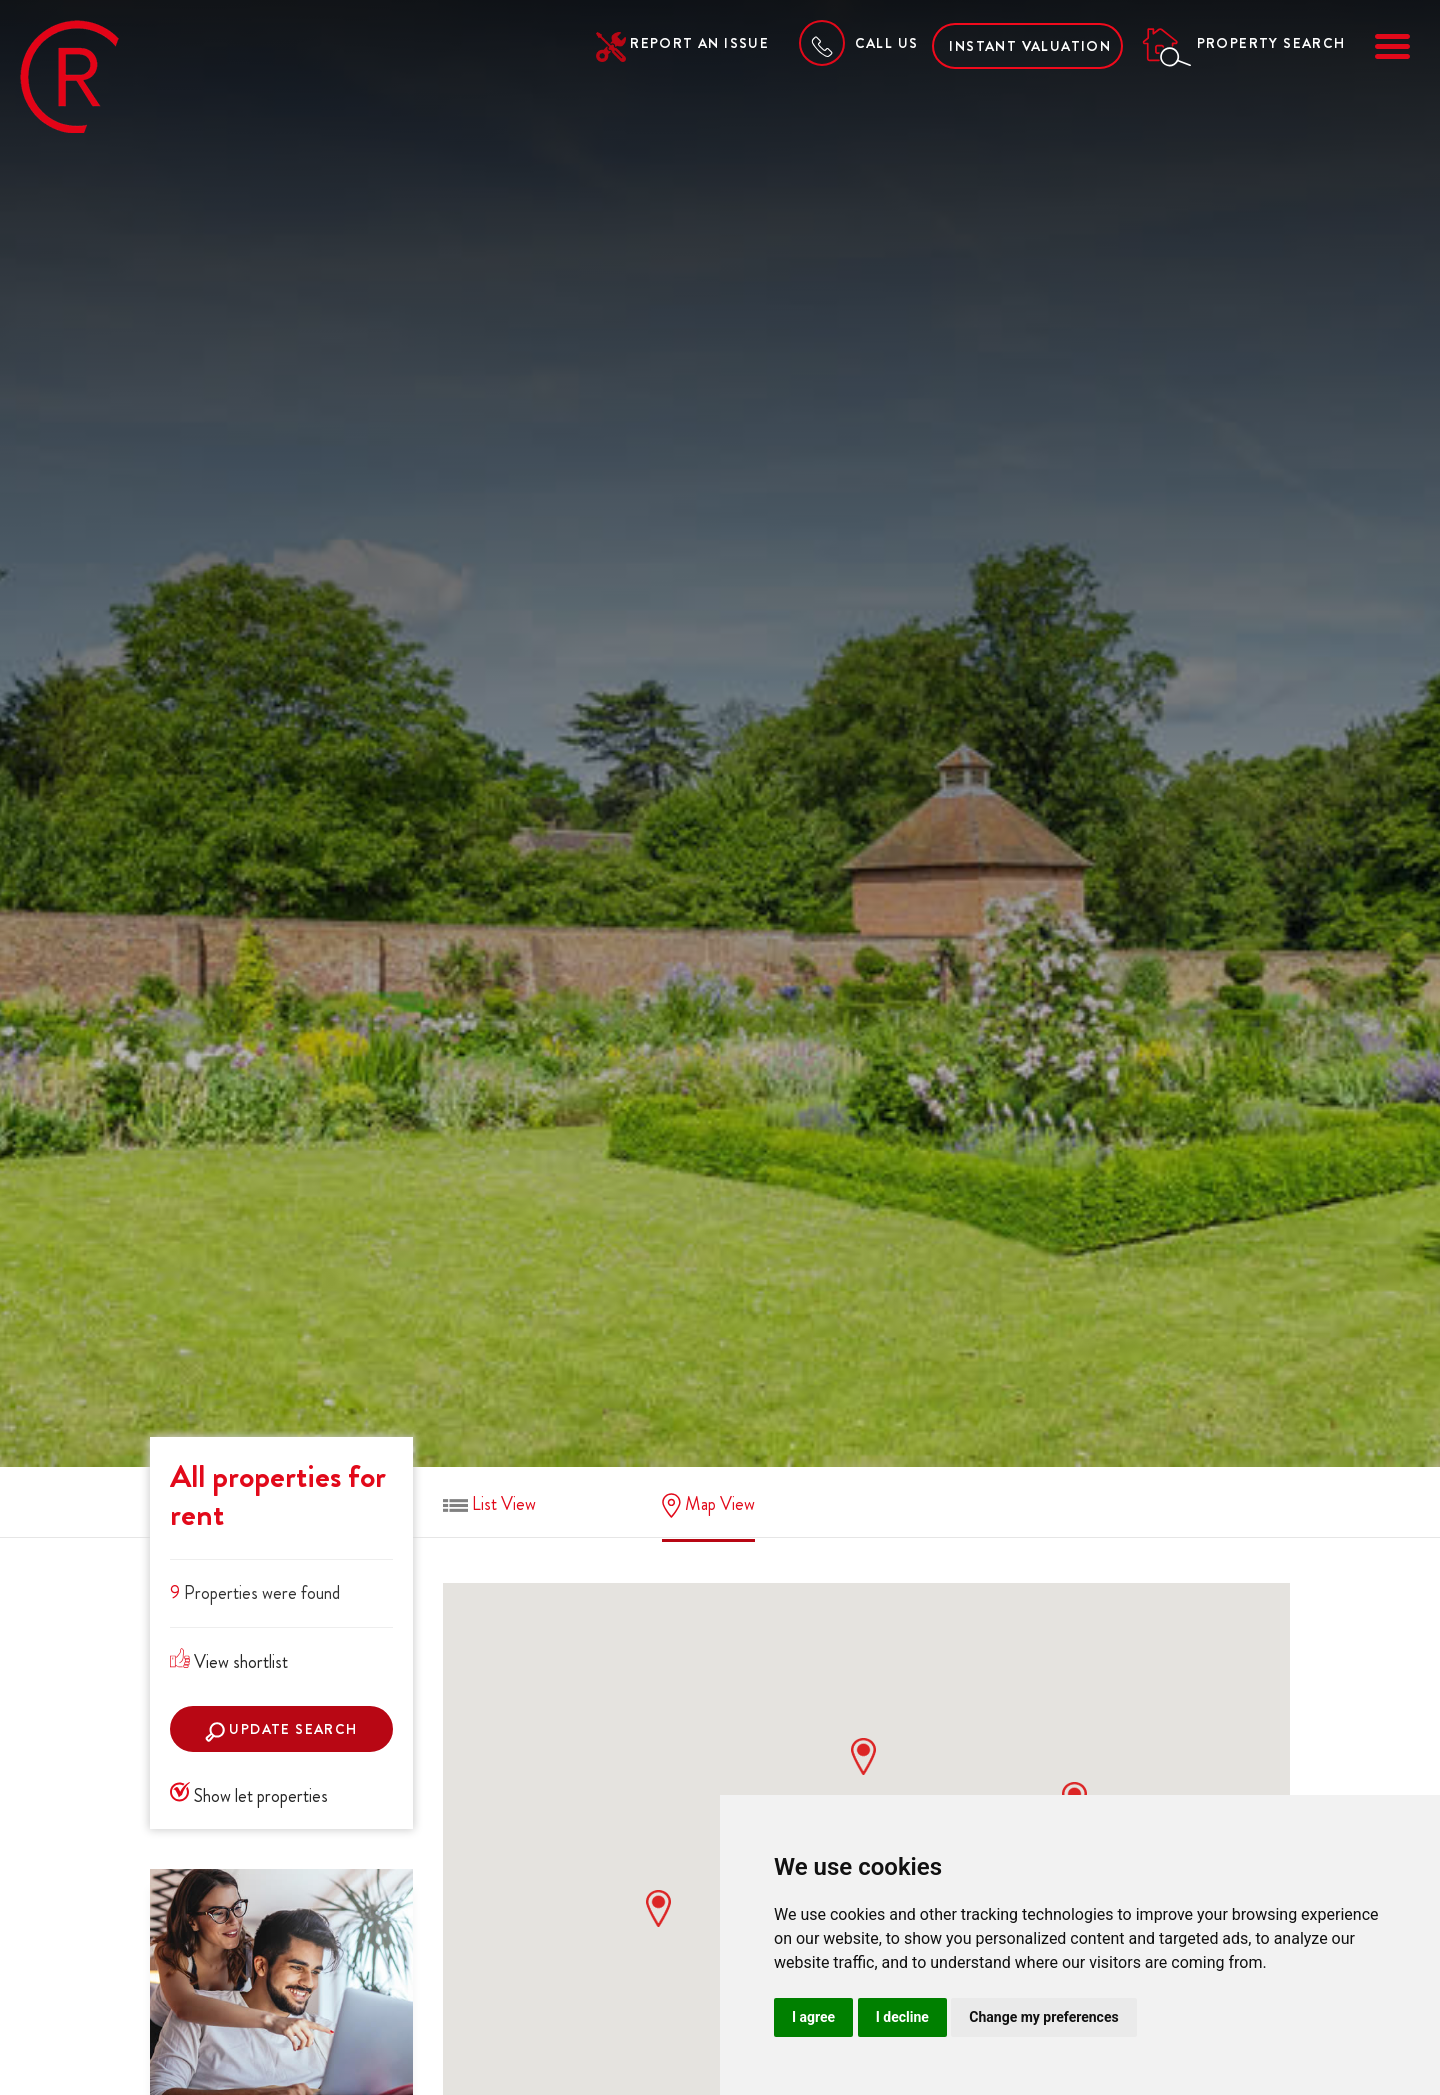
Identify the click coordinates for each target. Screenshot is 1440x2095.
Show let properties (249, 1796)
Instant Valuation (1030, 46)
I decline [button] (902, 2017)
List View (489, 1505)
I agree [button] (813, 2017)
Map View (708, 1505)
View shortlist (229, 1662)
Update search (281, 1731)
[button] (658, 1908)
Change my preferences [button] (1043, 2017)
